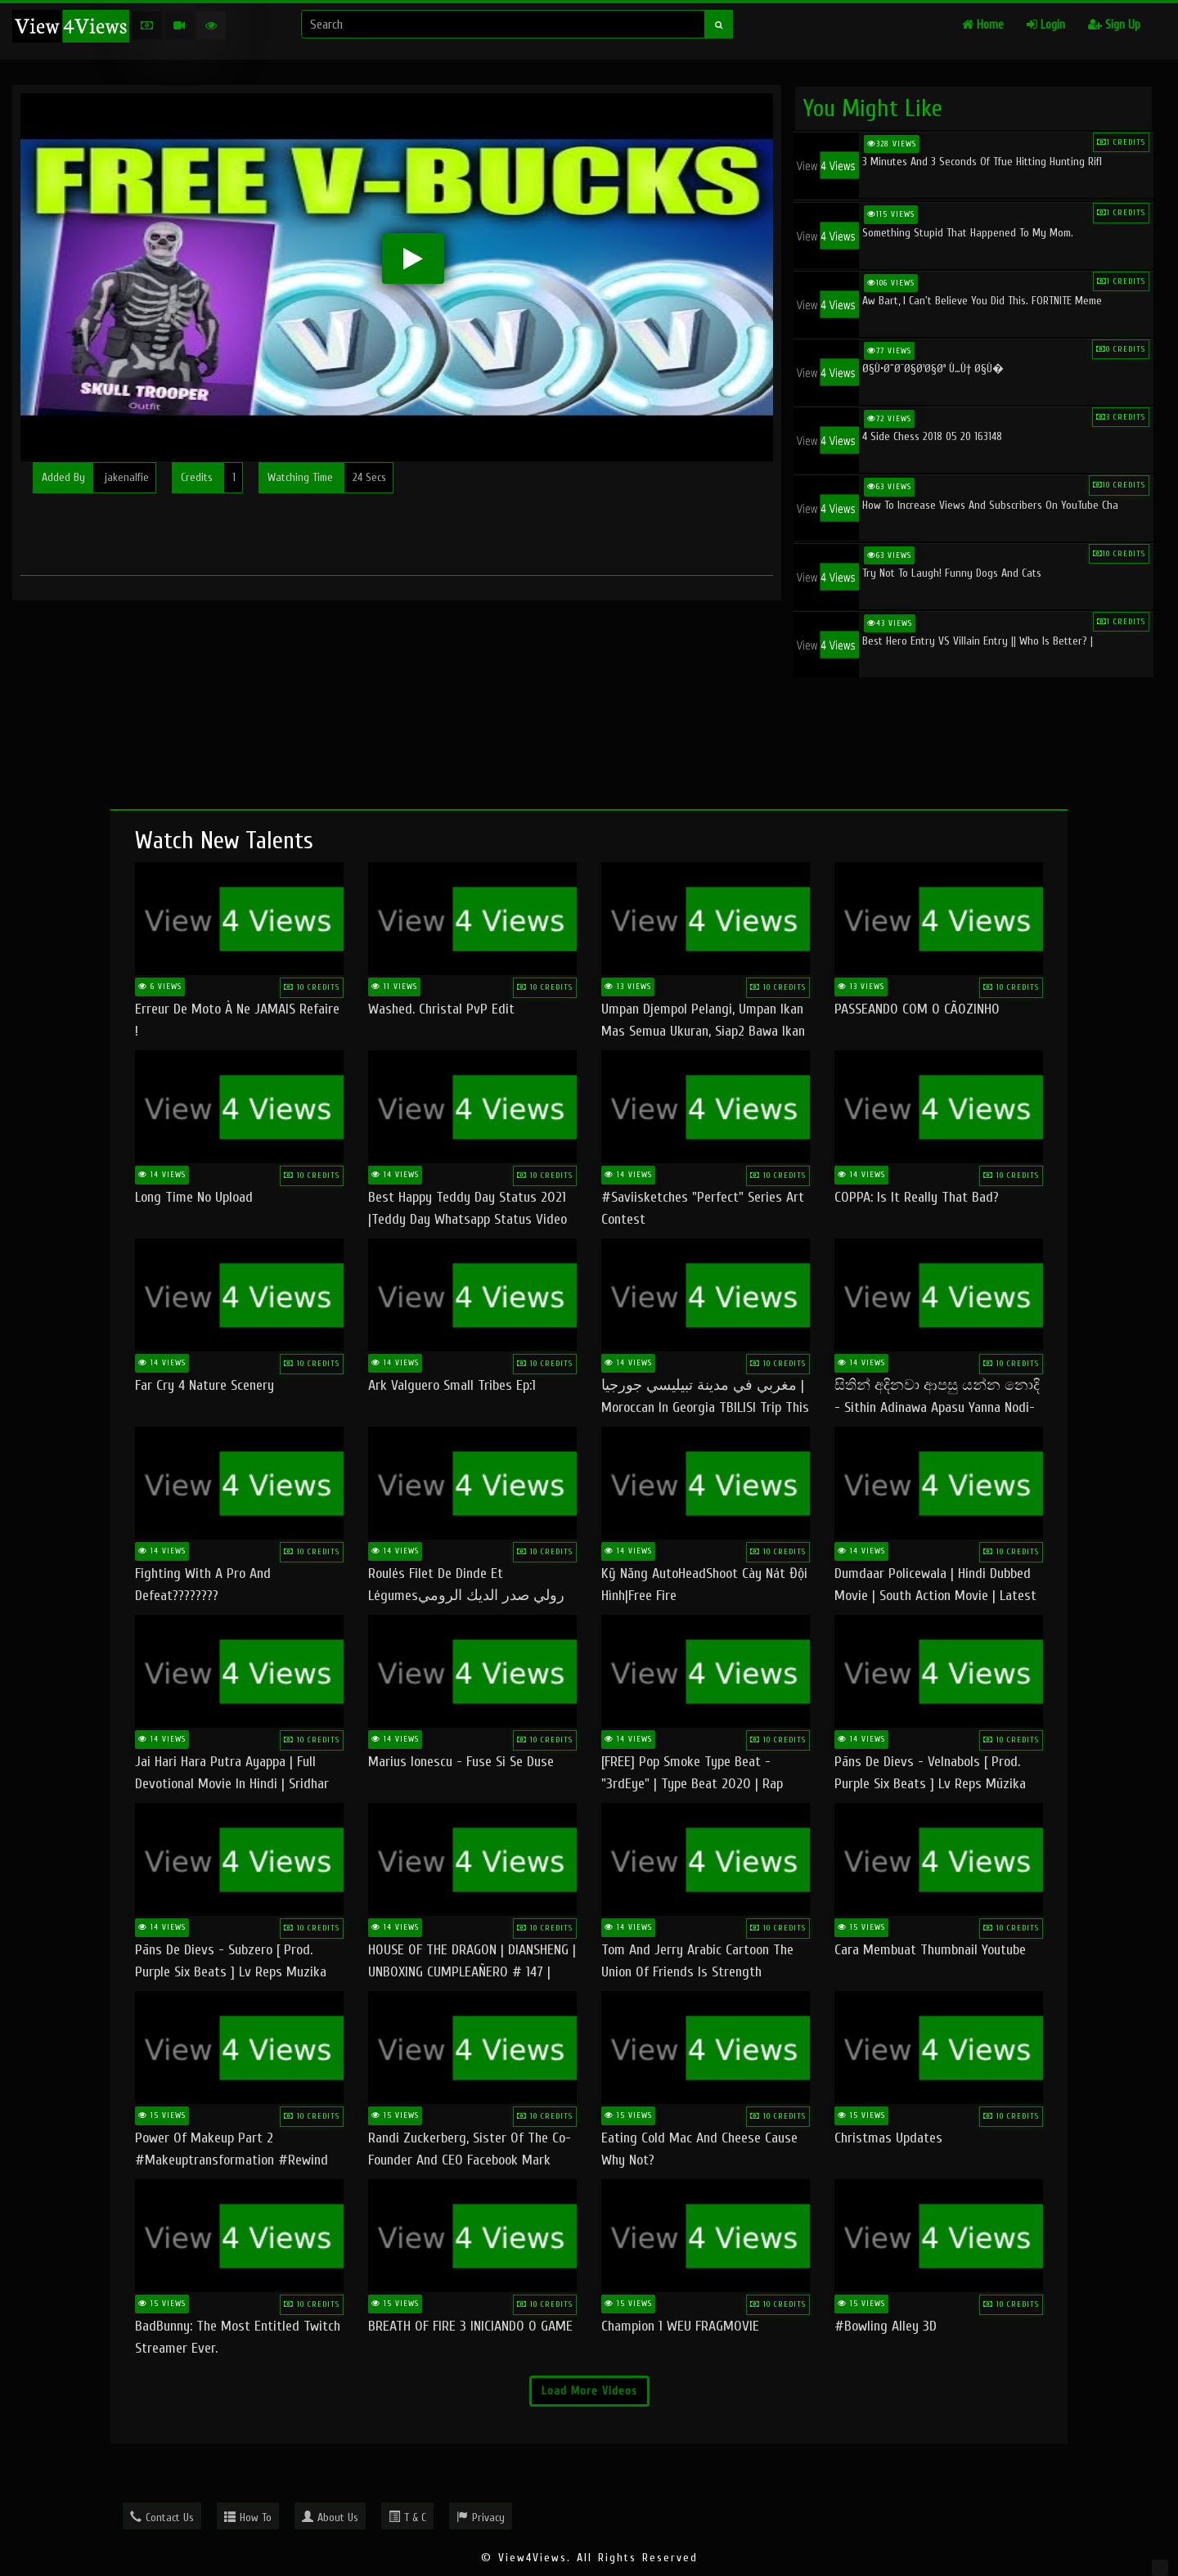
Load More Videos (589, 2391)
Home (983, 25)
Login (1046, 25)
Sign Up (1114, 25)
